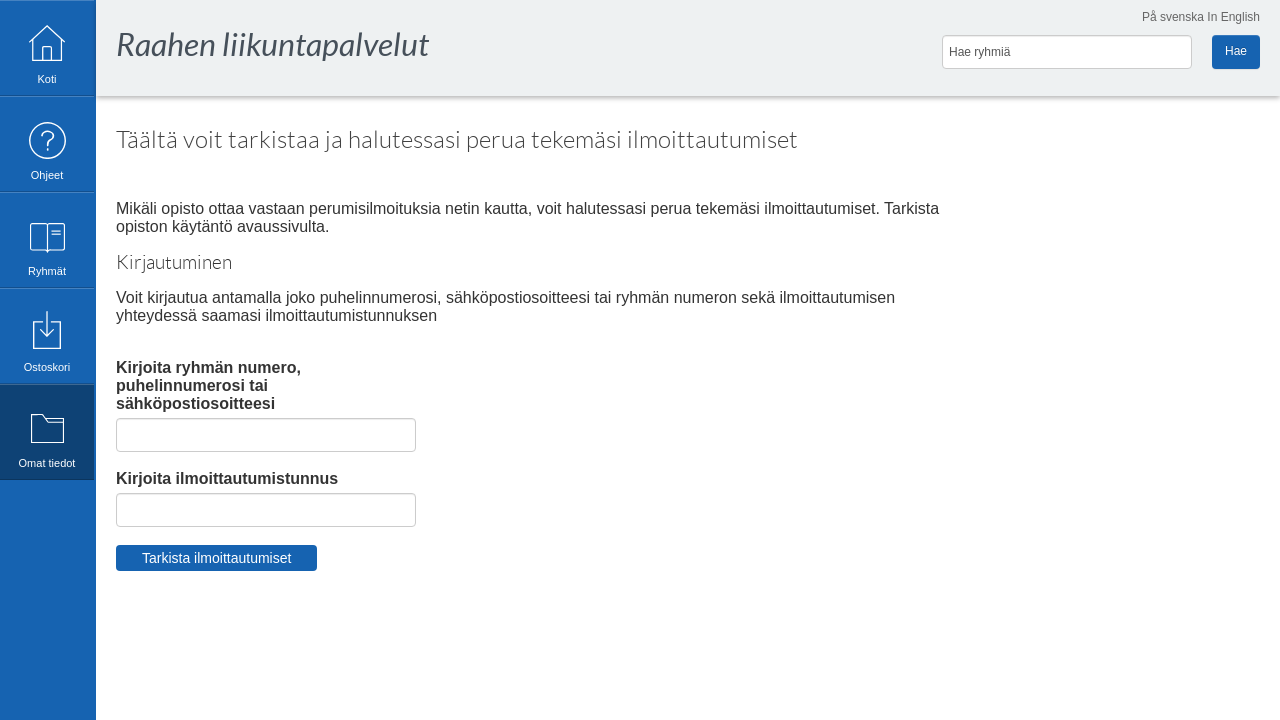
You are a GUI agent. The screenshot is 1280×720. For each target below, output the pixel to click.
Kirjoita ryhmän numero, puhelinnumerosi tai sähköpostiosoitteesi (208, 385)
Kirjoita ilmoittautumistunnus (227, 478)
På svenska (1173, 17)
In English (1233, 17)
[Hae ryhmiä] (1067, 52)
